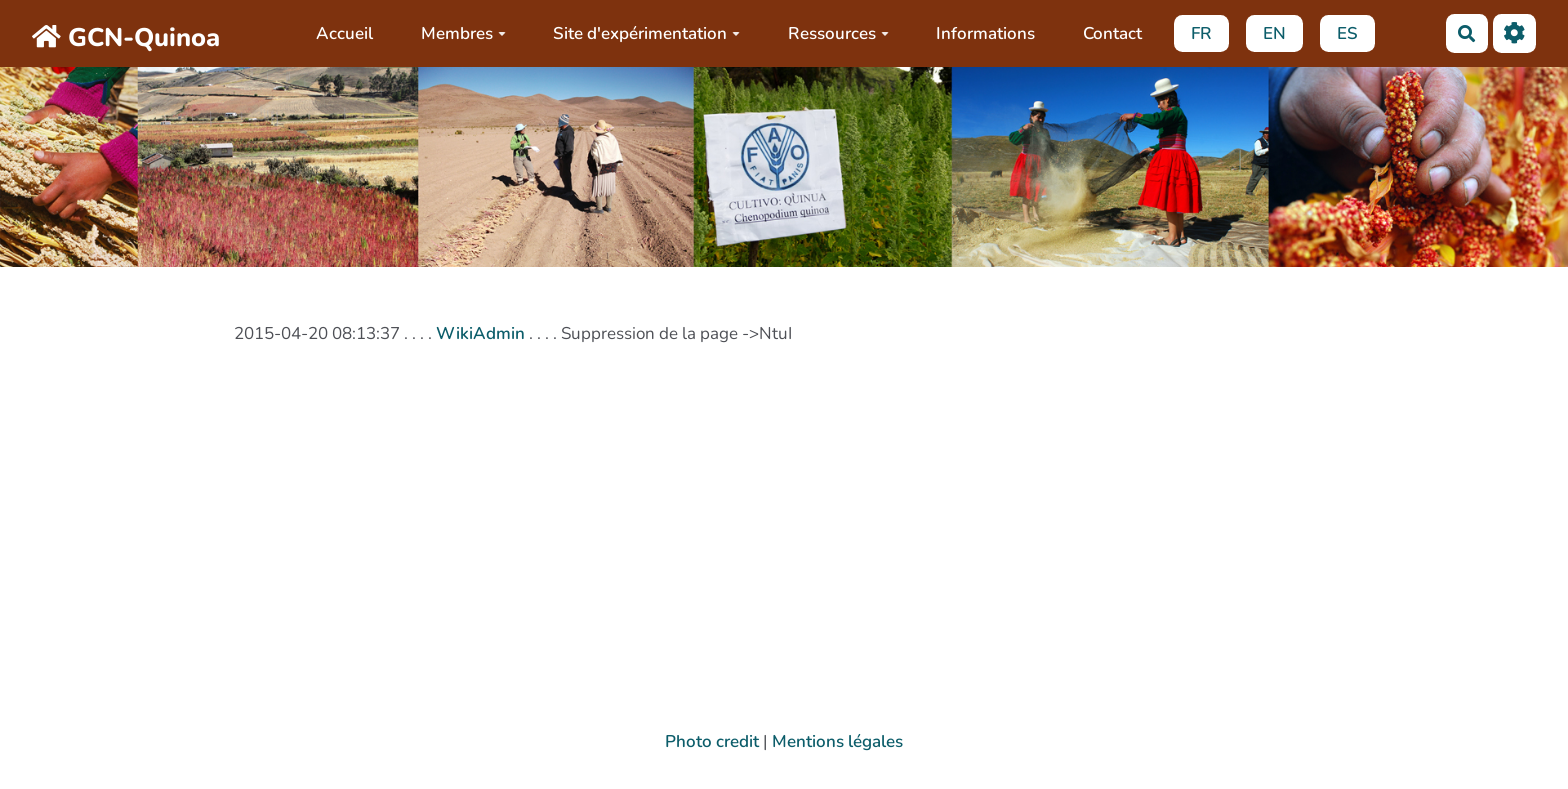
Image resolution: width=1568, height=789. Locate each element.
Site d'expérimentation (646, 33)
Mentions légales (837, 741)
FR (1201, 33)
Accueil (344, 33)
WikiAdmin (480, 333)
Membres (463, 33)
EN (1274, 33)
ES (1347, 33)
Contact (1112, 33)
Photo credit (712, 741)
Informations (985, 33)
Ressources (838, 33)
